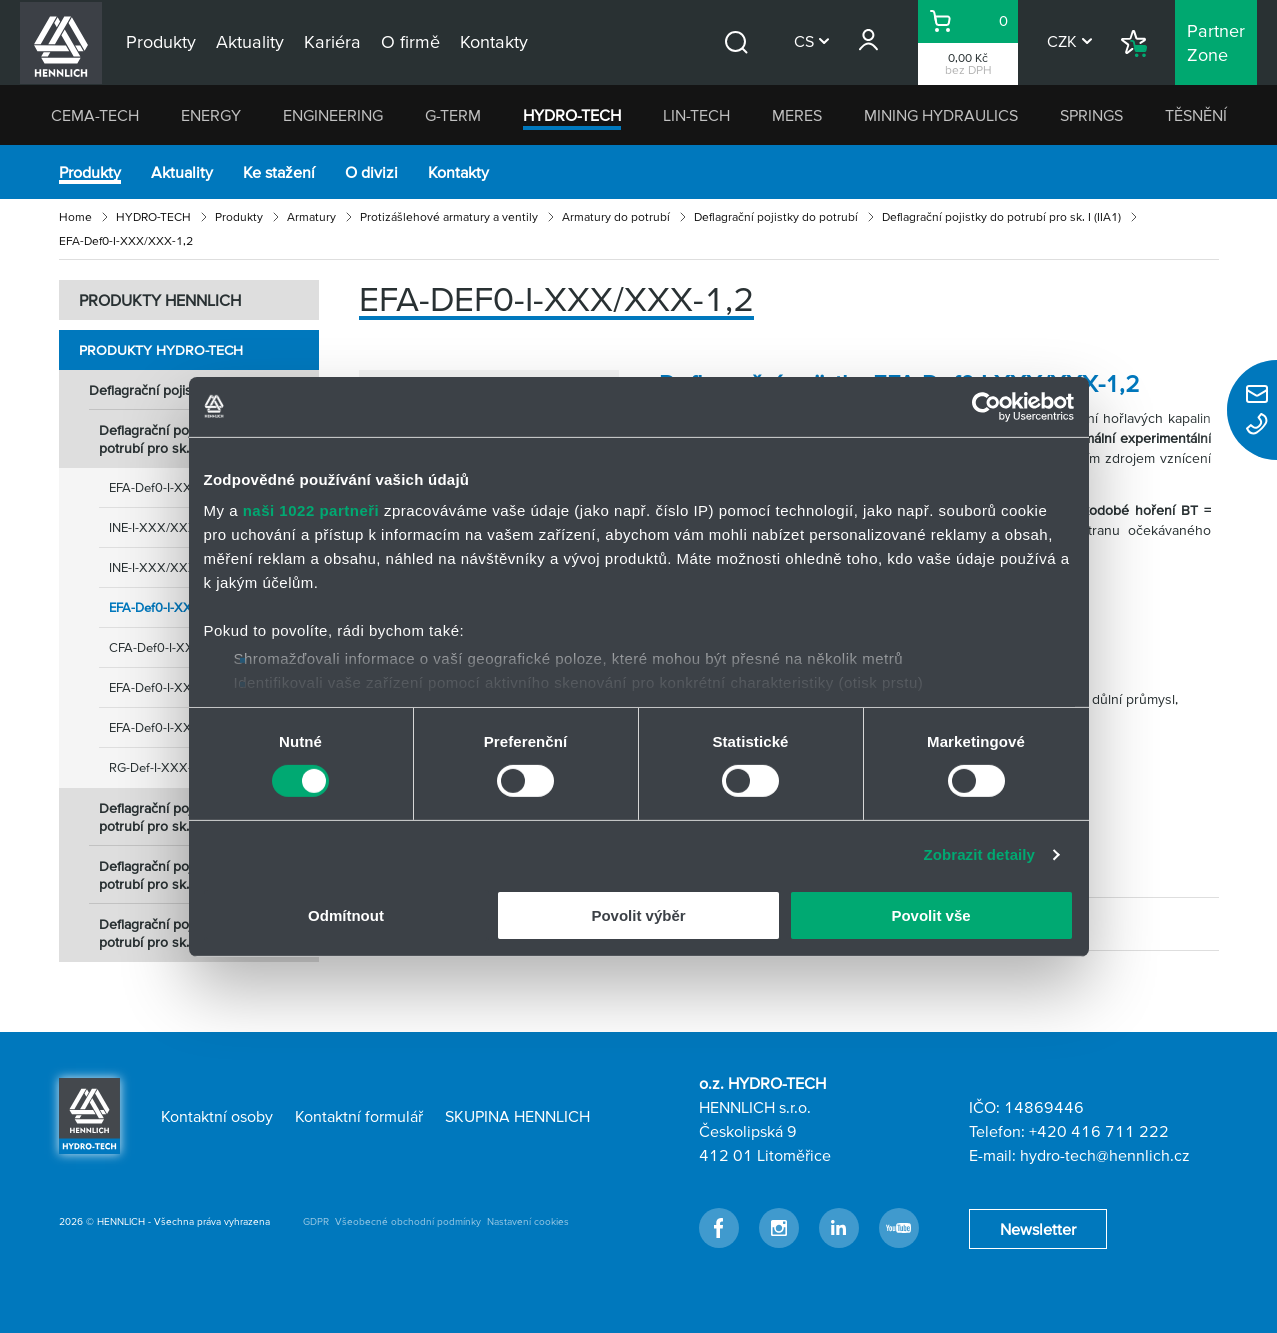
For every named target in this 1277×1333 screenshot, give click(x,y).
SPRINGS (1091, 115)
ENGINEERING (333, 115)
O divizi (371, 172)
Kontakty (458, 172)
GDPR (316, 1221)
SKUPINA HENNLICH (517, 1116)
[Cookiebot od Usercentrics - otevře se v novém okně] (986, 406)
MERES (797, 115)
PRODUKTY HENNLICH (160, 300)
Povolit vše (930, 915)
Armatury (311, 216)
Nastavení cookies (528, 1221)
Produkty (90, 172)
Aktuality (182, 172)
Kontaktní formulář (359, 1116)
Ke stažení (279, 172)
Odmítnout (346, 915)
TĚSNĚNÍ (1196, 115)
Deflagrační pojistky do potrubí (776, 216)
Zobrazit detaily (979, 854)
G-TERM (453, 115)
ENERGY (211, 115)
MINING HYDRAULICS (941, 115)
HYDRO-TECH (572, 115)
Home (75, 216)
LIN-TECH (696, 115)
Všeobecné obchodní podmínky (408, 1221)
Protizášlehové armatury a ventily (449, 216)
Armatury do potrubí (616, 216)
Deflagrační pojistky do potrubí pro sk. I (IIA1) (1001, 216)
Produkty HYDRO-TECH (161, 350)
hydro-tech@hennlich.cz (1105, 1155)
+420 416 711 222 (1099, 1131)
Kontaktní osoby (217, 1116)
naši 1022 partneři (311, 510)
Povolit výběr (638, 915)
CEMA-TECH (95, 115)
